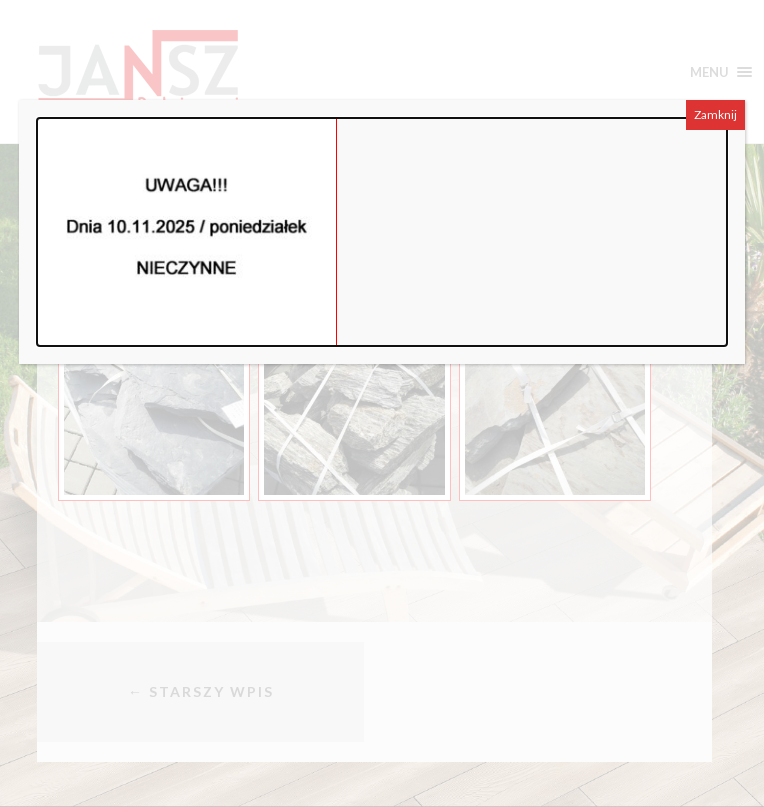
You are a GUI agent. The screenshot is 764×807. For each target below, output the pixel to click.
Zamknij (715, 114)
